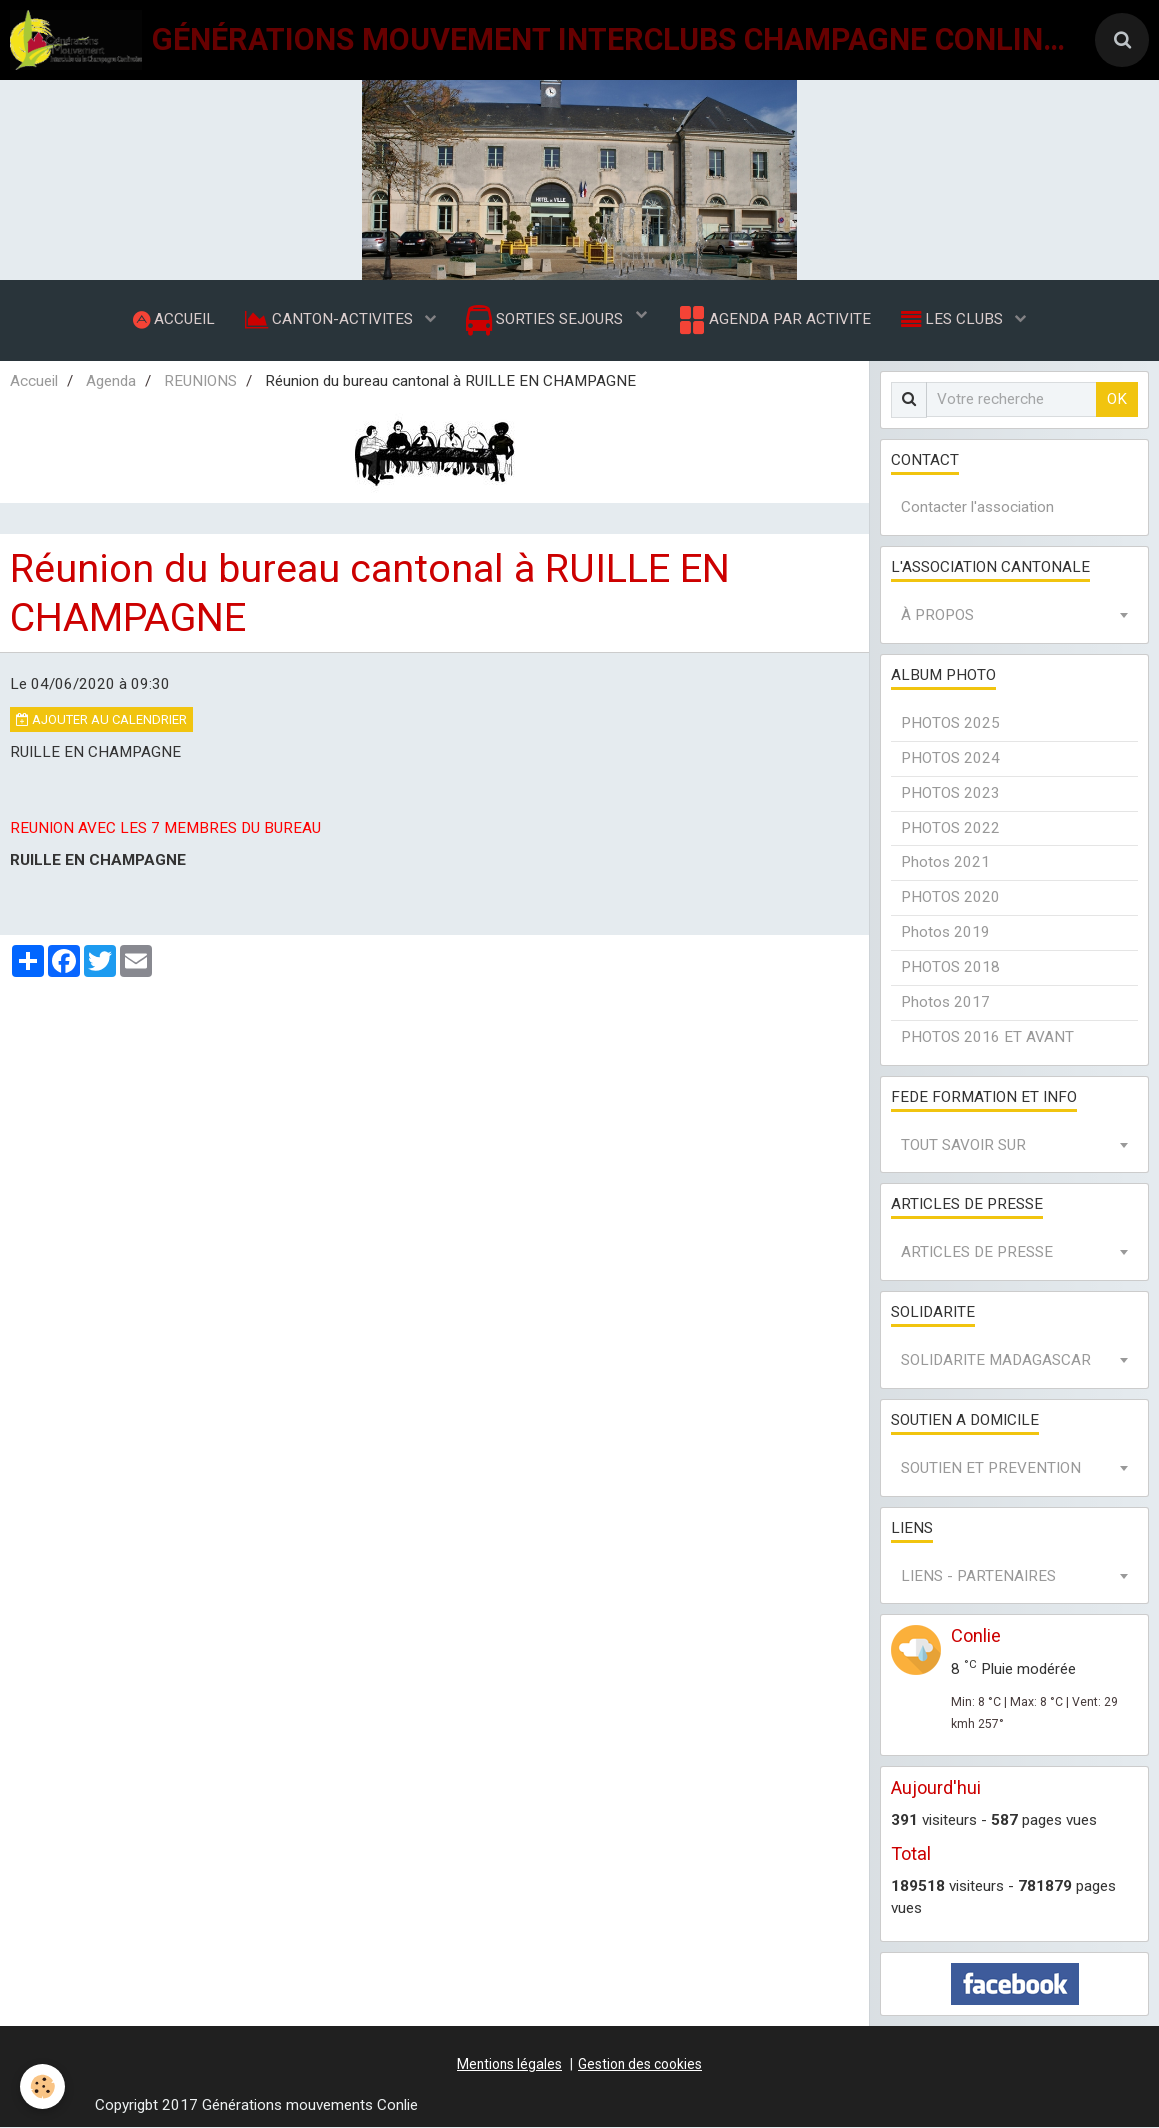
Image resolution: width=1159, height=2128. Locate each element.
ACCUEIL (174, 319)
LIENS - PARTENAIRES (978, 1576)
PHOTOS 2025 (950, 723)
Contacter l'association (977, 508)
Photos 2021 (945, 863)
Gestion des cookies (640, 2064)
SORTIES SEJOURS (546, 320)
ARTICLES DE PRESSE (977, 1253)
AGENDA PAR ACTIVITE (773, 320)
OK (1117, 399)
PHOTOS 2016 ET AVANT (987, 1037)
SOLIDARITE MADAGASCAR (996, 1360)
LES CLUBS (954, 319)
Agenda (111, 381)
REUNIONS (200, 381)
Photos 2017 (945, 1002)
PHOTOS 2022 (950, 828)
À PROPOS (937, 616)
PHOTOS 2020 (950, 898)
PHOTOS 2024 (950, 758)
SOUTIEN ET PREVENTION (991, 1468)
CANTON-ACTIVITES (331, 319)
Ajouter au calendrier (101, 719)
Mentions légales (509, 2064)
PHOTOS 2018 (950, 967)
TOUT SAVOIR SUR (963, 1145)
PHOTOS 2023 (950, 793)
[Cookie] (42, 2086)
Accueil (34, 381)
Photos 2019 (945, 933)
